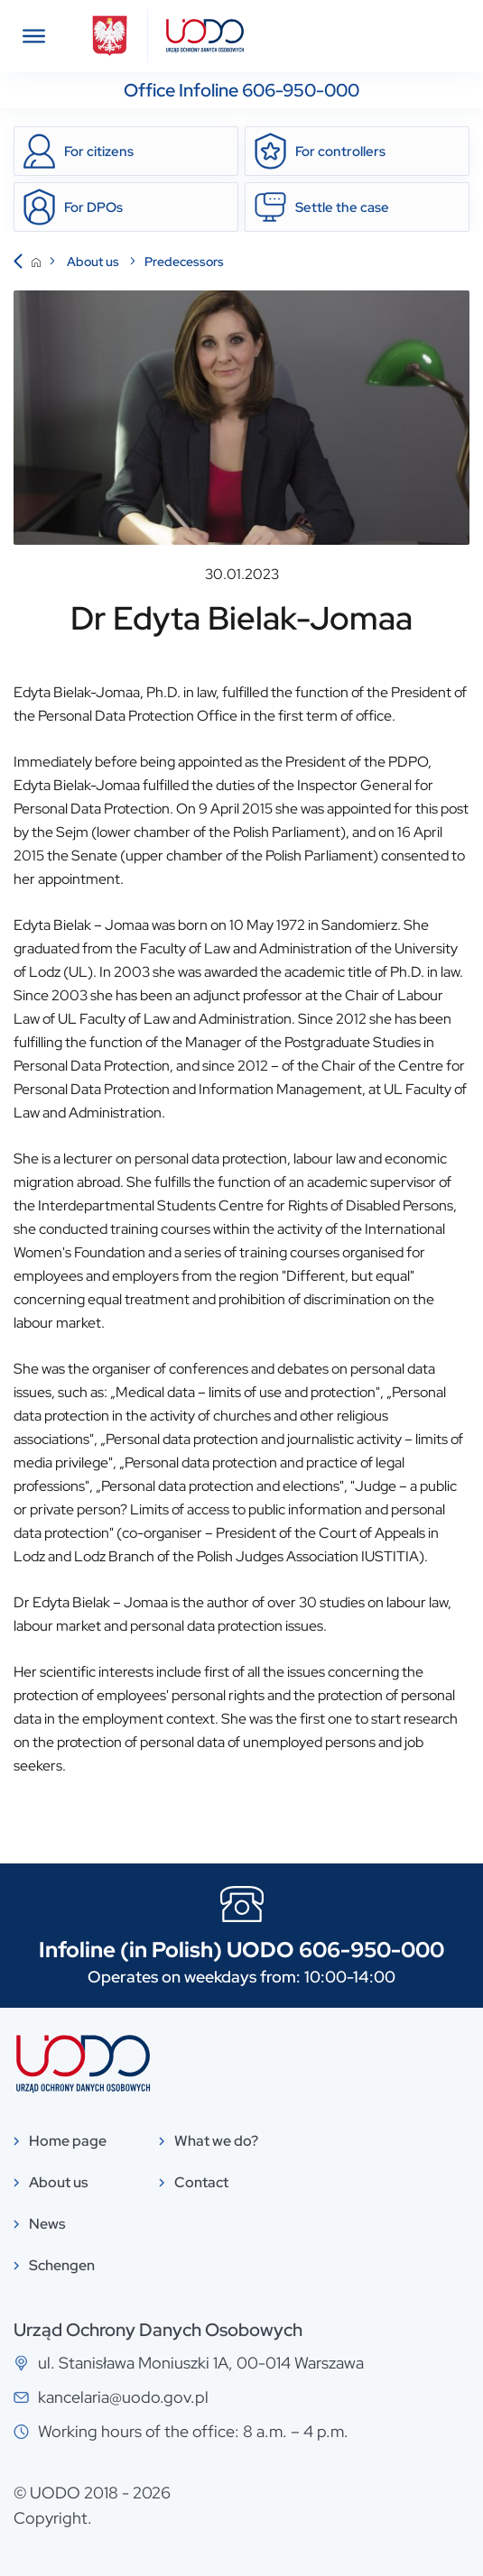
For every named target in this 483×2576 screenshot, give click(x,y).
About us (94, 261)
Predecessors (184, 261)
